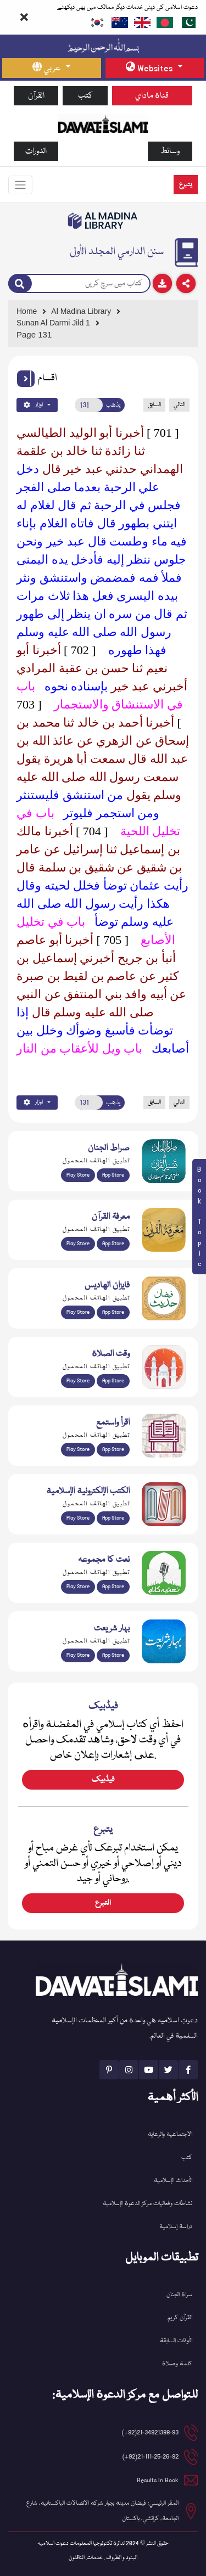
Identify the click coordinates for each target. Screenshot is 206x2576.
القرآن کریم (180, 2317)
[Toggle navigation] (20, 185)
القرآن (36, 95)
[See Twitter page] (168, 2069)
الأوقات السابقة (176, 2341)
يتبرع (185, 184)
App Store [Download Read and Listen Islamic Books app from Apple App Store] (113, 1449)
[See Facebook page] (188, 2069)
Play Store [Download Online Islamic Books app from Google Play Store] (78, 1518)
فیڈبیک (103, 1780)
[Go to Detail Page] (100, 323)
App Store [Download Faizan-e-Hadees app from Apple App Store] (113, 1312)
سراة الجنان (179, 2294)
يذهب (113, 405)
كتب (85, 95)
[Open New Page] (89, 405)
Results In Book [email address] (158, 2480)
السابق (154, 404)
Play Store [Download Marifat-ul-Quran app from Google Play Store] (78, 1243)
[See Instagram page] (128, 2069)
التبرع (103, 1903)
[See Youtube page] (148, 2069)
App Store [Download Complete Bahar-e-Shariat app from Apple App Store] (113, 1655)
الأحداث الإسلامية (173, 2180)
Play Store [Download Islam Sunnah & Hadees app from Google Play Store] (78, 1312)
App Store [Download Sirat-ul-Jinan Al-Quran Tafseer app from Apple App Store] (113, 1175)
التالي (179, 404)
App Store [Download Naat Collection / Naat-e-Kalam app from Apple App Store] (113, 1586)
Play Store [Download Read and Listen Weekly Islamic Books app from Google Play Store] (78, 1449)
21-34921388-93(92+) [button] (150, 2432)
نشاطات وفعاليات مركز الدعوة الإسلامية (147, 2203)
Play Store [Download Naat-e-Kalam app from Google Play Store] (78, 1586)
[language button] (51, 68)
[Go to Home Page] (103, 122)
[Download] (162, 283)
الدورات (36, 151)
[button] (25, 378)
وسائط (170, 151)
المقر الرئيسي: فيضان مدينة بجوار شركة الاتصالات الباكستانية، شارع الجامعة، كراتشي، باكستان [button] (102, 2511)
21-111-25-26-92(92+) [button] (151, 2456)
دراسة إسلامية (175, 2226)
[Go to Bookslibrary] (103, 221)
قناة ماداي (152, 95)
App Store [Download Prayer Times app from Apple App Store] (113, 1381)
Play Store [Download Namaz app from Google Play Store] (78, 1381)
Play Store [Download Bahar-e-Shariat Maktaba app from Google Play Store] (78, 1655)
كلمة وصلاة (177, 2364)
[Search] (20, 283)
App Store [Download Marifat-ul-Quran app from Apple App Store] (113, 1243)
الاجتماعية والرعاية (170, 2134)
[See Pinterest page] (109, 2069)
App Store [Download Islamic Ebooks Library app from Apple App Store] (113, 1518)
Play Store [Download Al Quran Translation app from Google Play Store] (78, 1175)
